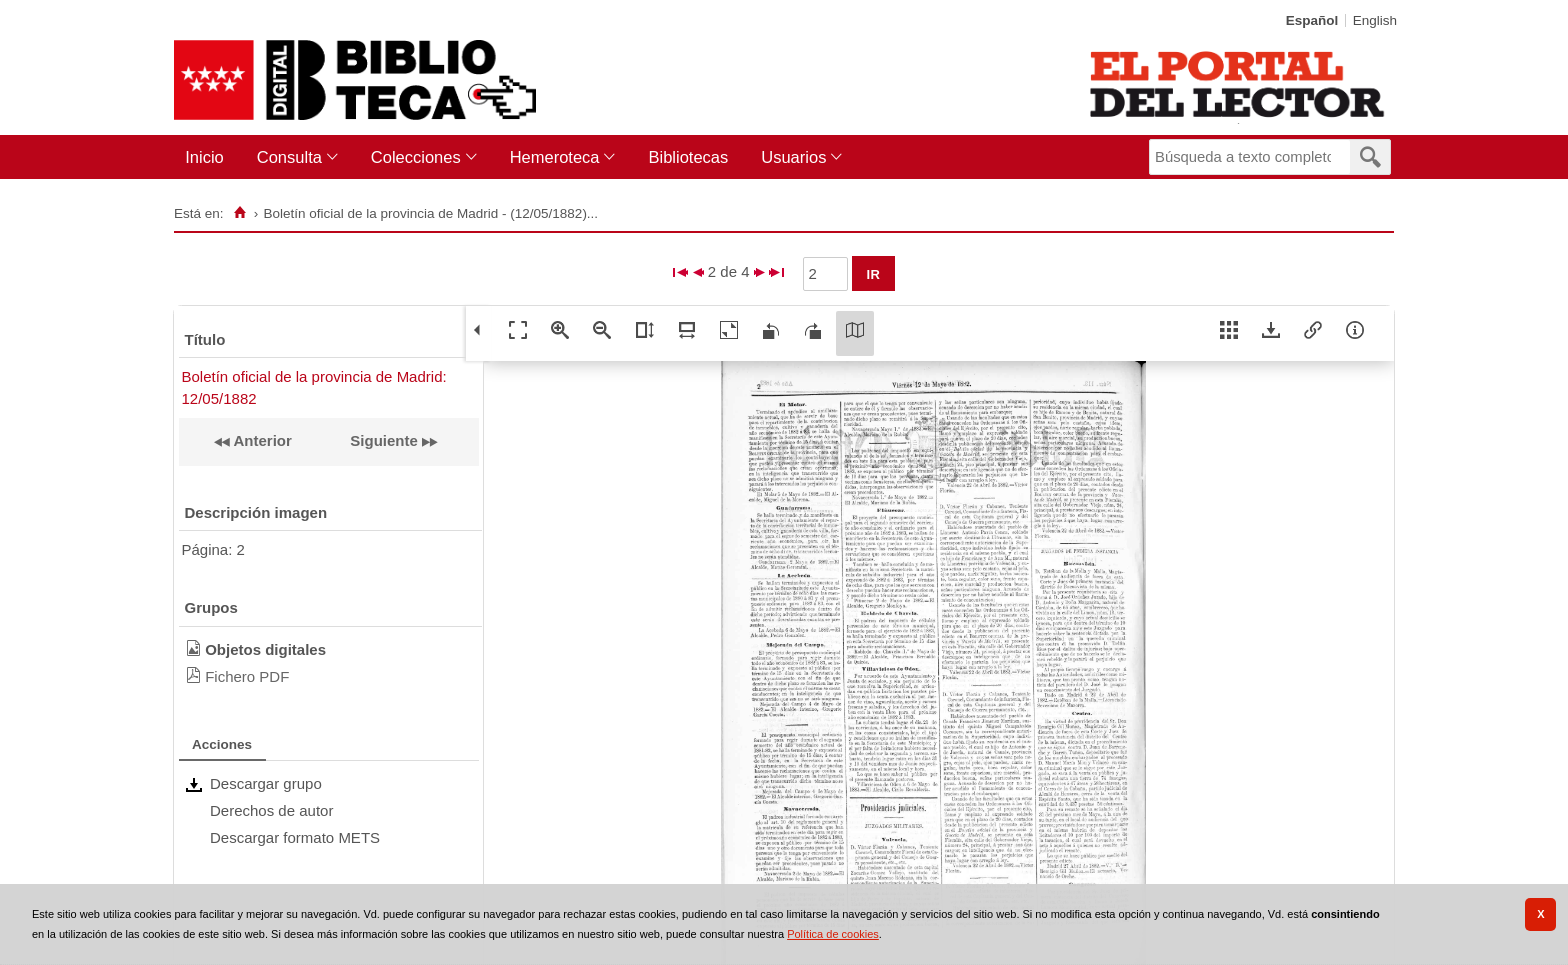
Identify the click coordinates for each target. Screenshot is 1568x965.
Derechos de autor (271, 810)
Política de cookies (833, 934)
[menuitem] (208, 157)
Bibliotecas (688, 157)
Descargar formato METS (295, 837)
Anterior (261, 440)
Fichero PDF (247, 676)
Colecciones (416, 157)
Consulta (289, 157)
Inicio (204, 157)
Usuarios (793, 157)
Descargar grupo (266, 783)
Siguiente (384, 440)
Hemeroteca (555, 157)
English (1375, 20)
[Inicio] (239, 213)
